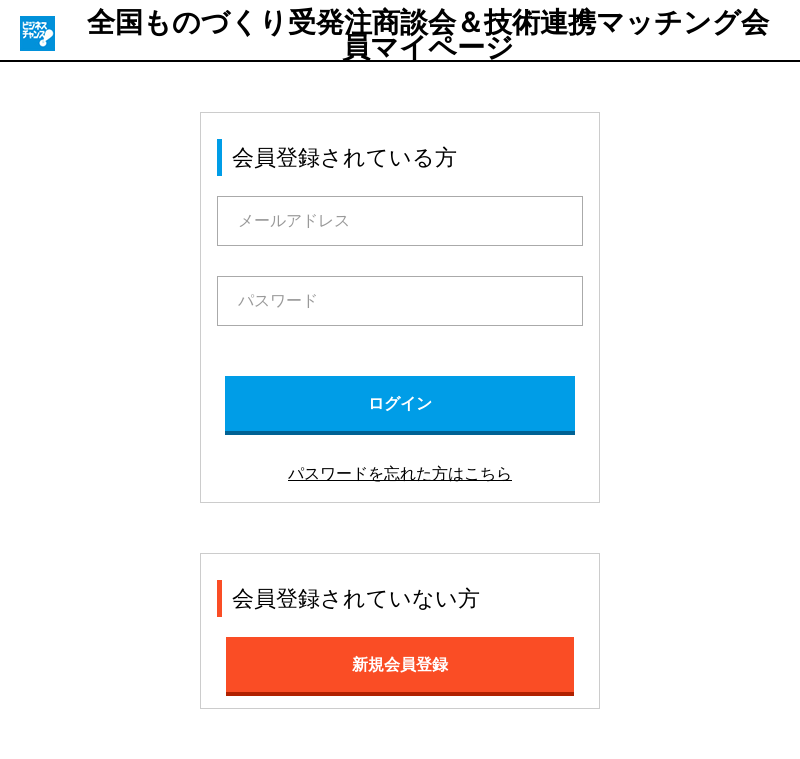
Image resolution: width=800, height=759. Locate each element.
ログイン (400, 403)
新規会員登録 (400, 664)
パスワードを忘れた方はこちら (400, 473)
